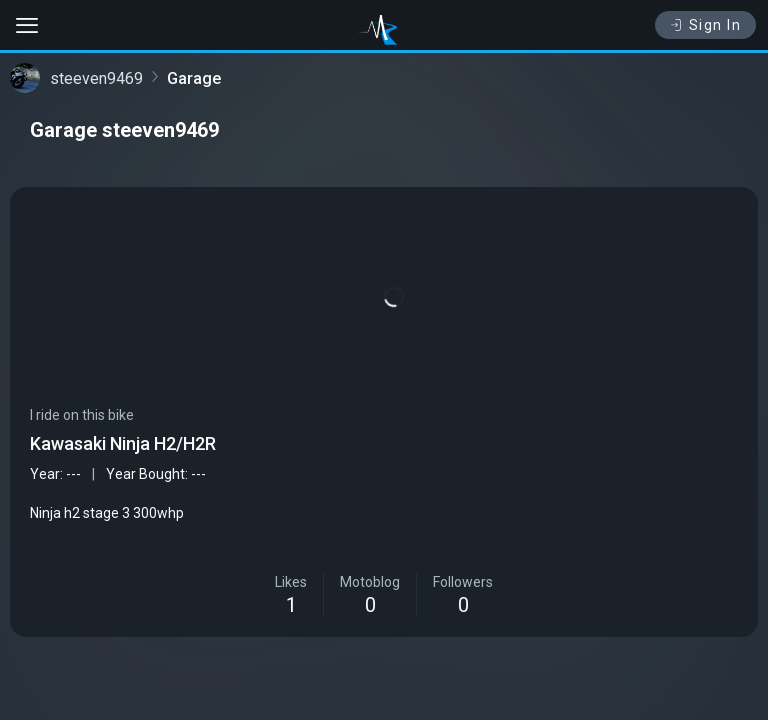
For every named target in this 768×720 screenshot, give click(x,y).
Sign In (705, 25)
